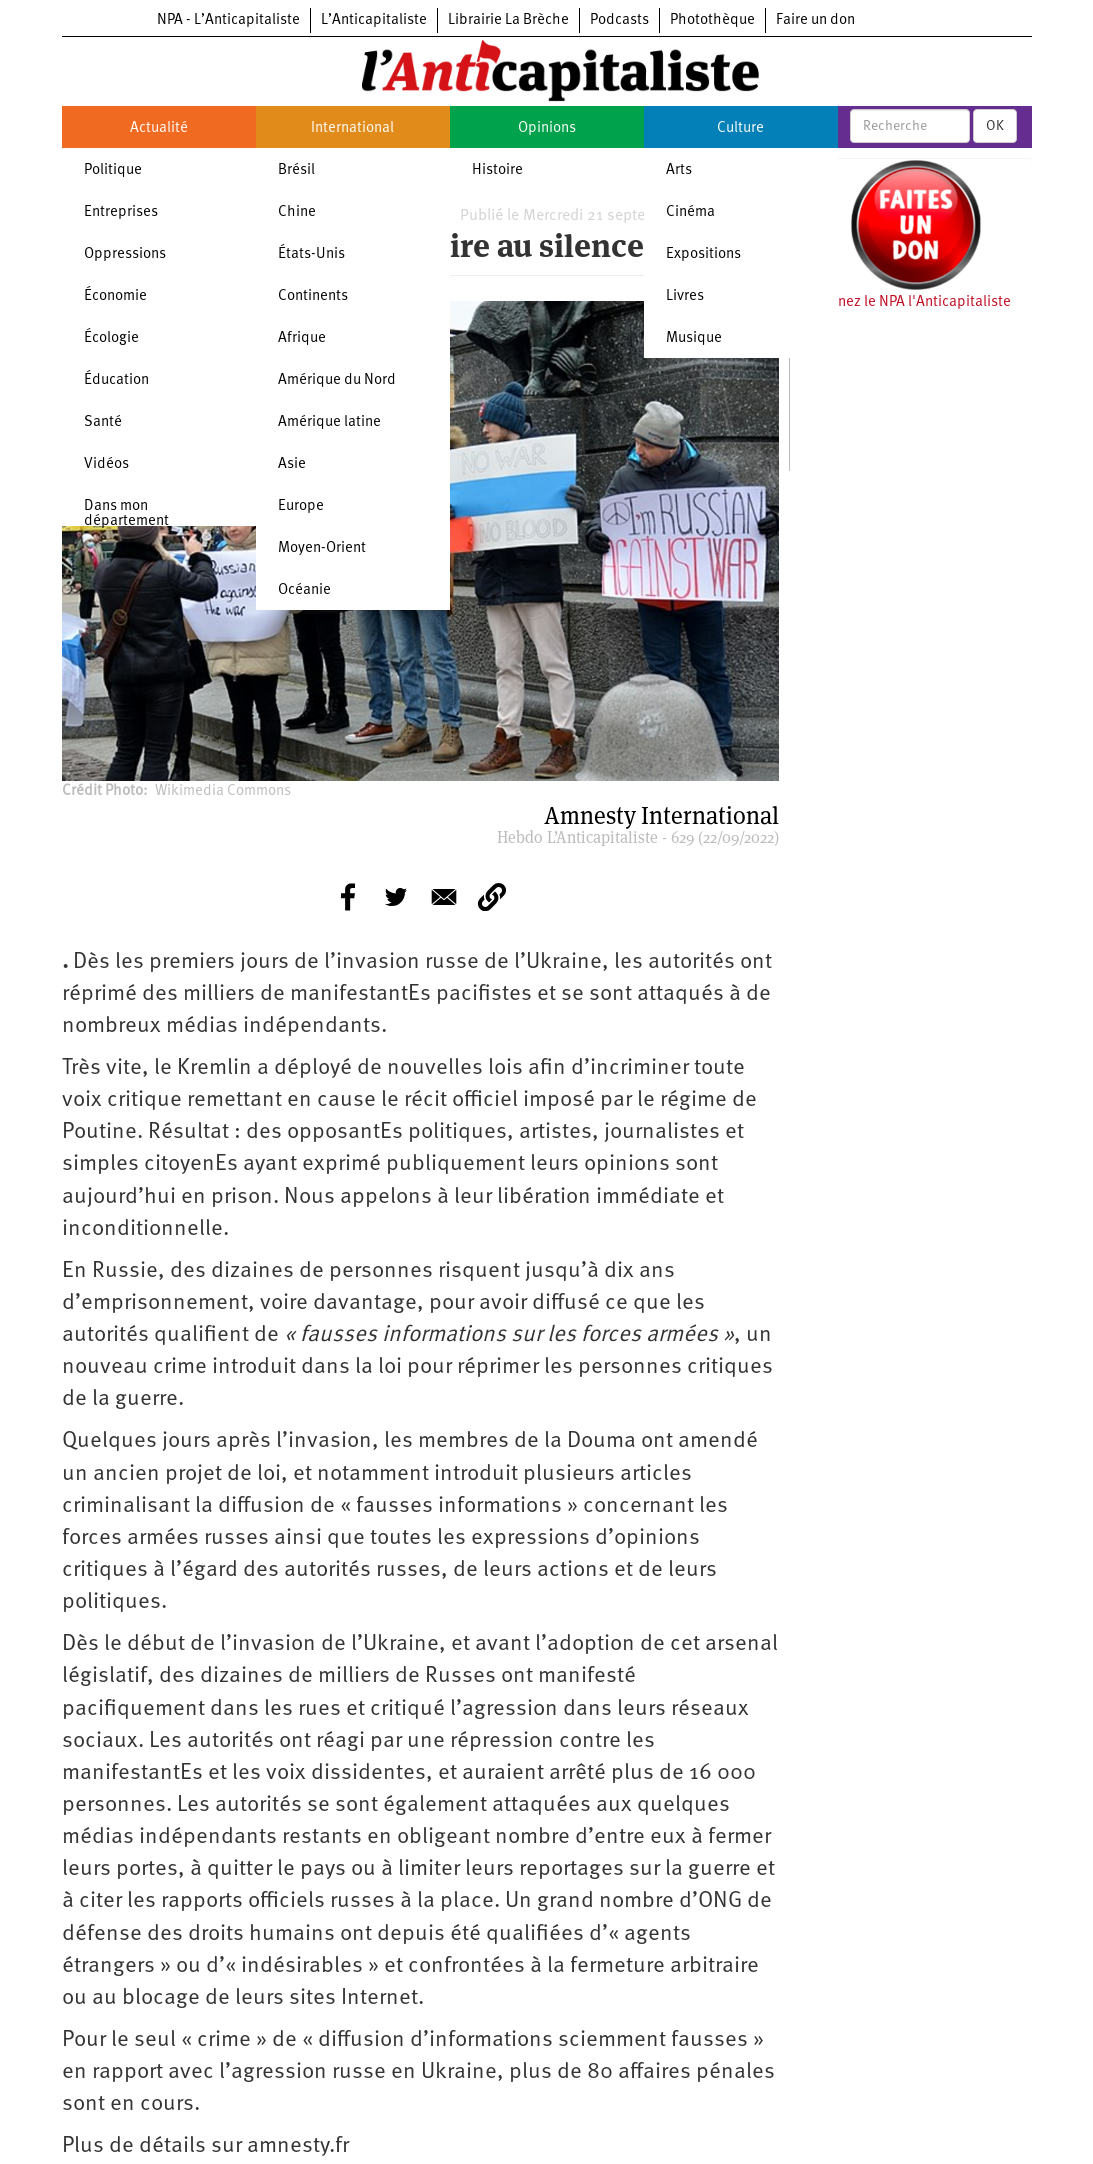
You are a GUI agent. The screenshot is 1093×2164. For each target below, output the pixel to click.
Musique (694, 338)
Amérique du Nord (337, 380)
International (352, 128)
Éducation (116, 380)
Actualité (159, 128)
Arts (679, 170)
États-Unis (311, 254)
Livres (685, 296)
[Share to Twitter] (396, 897)
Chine (297, 212)
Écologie (111, 338)
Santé (103, 422)
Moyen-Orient (322, 548)
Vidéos (106, 464)
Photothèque (712, 20)
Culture (740, 128)
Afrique (302, 338)
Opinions (547, 128)
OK (995, 126)
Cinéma (690, 212)
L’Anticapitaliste (374, 20)
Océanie (304, 590)
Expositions (703, 254)
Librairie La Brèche (508, 20)
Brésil (296, 170)
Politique (113, 170)
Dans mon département (126, 514)
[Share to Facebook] (348, 897)
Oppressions (125, 254)
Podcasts (619, 20)
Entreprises (121, 212)
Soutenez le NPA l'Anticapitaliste (905, 302)
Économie (115, 296)
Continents (313, 296)
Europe (301, 506)
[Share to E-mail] (444, 897)
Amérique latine (329, 422)
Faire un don (815, 20)
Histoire (497, 170)
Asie (292, 464)
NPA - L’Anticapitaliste (228, 20)
